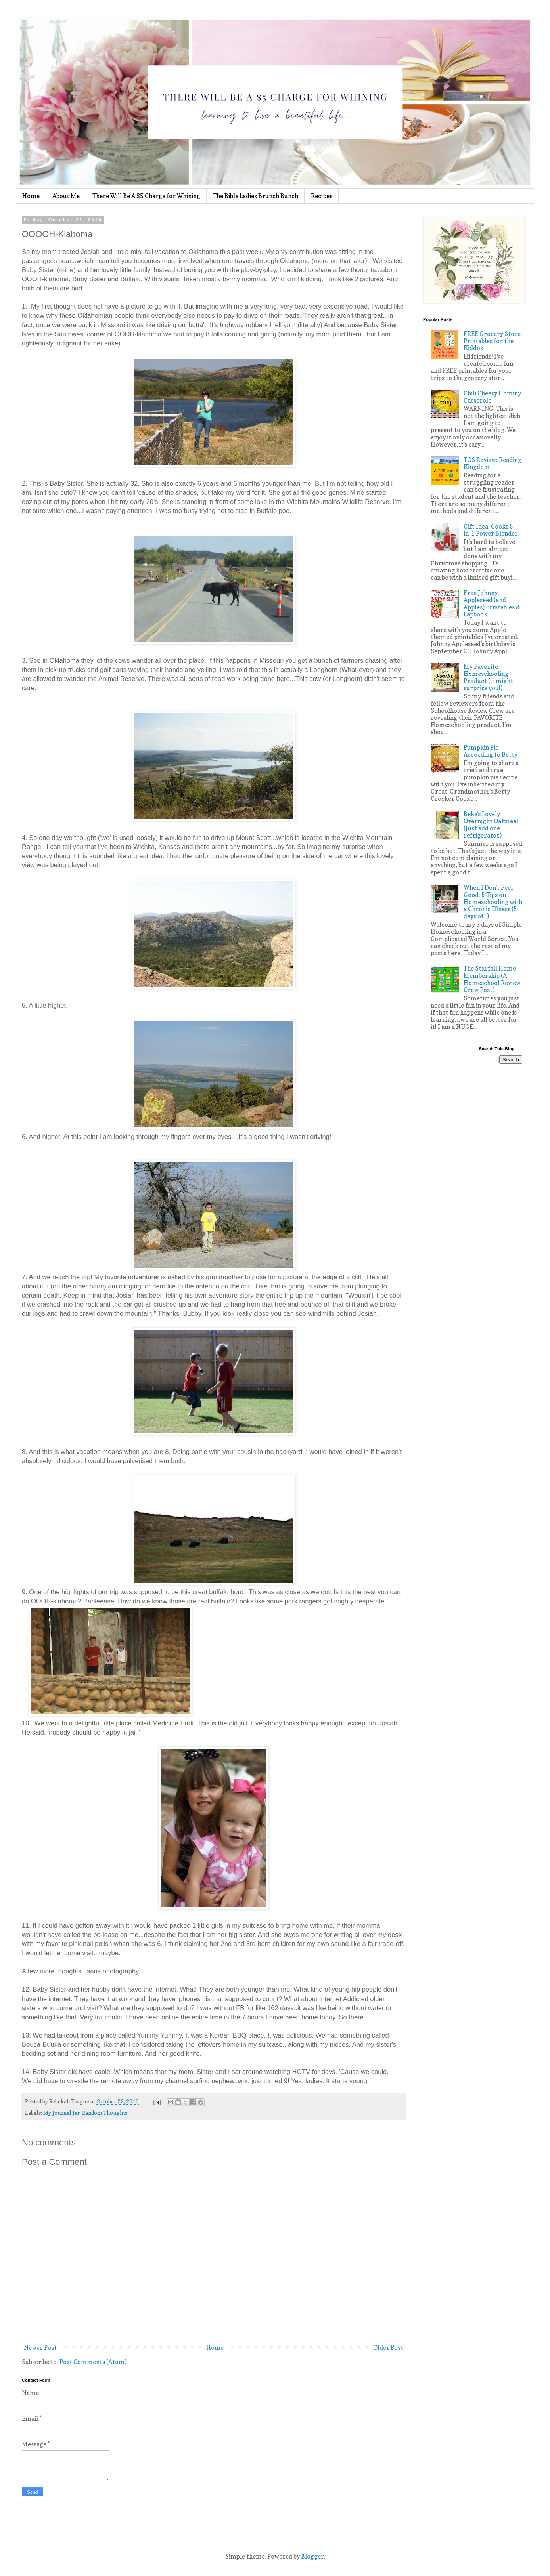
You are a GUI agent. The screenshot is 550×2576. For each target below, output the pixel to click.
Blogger (312, 2556)
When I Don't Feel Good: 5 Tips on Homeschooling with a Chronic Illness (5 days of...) (493, 902)
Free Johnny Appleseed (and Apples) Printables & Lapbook (492, 603)
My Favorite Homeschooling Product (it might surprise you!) (488, 677)
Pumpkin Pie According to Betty (490, 751)
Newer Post (40, 2347)
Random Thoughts (104, 2113)
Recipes (321, 196)
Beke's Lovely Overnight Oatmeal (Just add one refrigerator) (491, 824)
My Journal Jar (61, 2113)
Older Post (388, 2347)
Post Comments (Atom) (92, 2362)
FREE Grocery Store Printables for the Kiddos (492, 341)
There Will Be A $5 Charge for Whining (146, 196)
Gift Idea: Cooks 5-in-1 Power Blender (491, 530)
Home (31, 196)
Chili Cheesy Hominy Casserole (492, 396)
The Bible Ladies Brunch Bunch (255, 196)
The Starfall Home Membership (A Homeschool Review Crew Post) (492, 979)
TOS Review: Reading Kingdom (492, 463)
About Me (66, 196)
